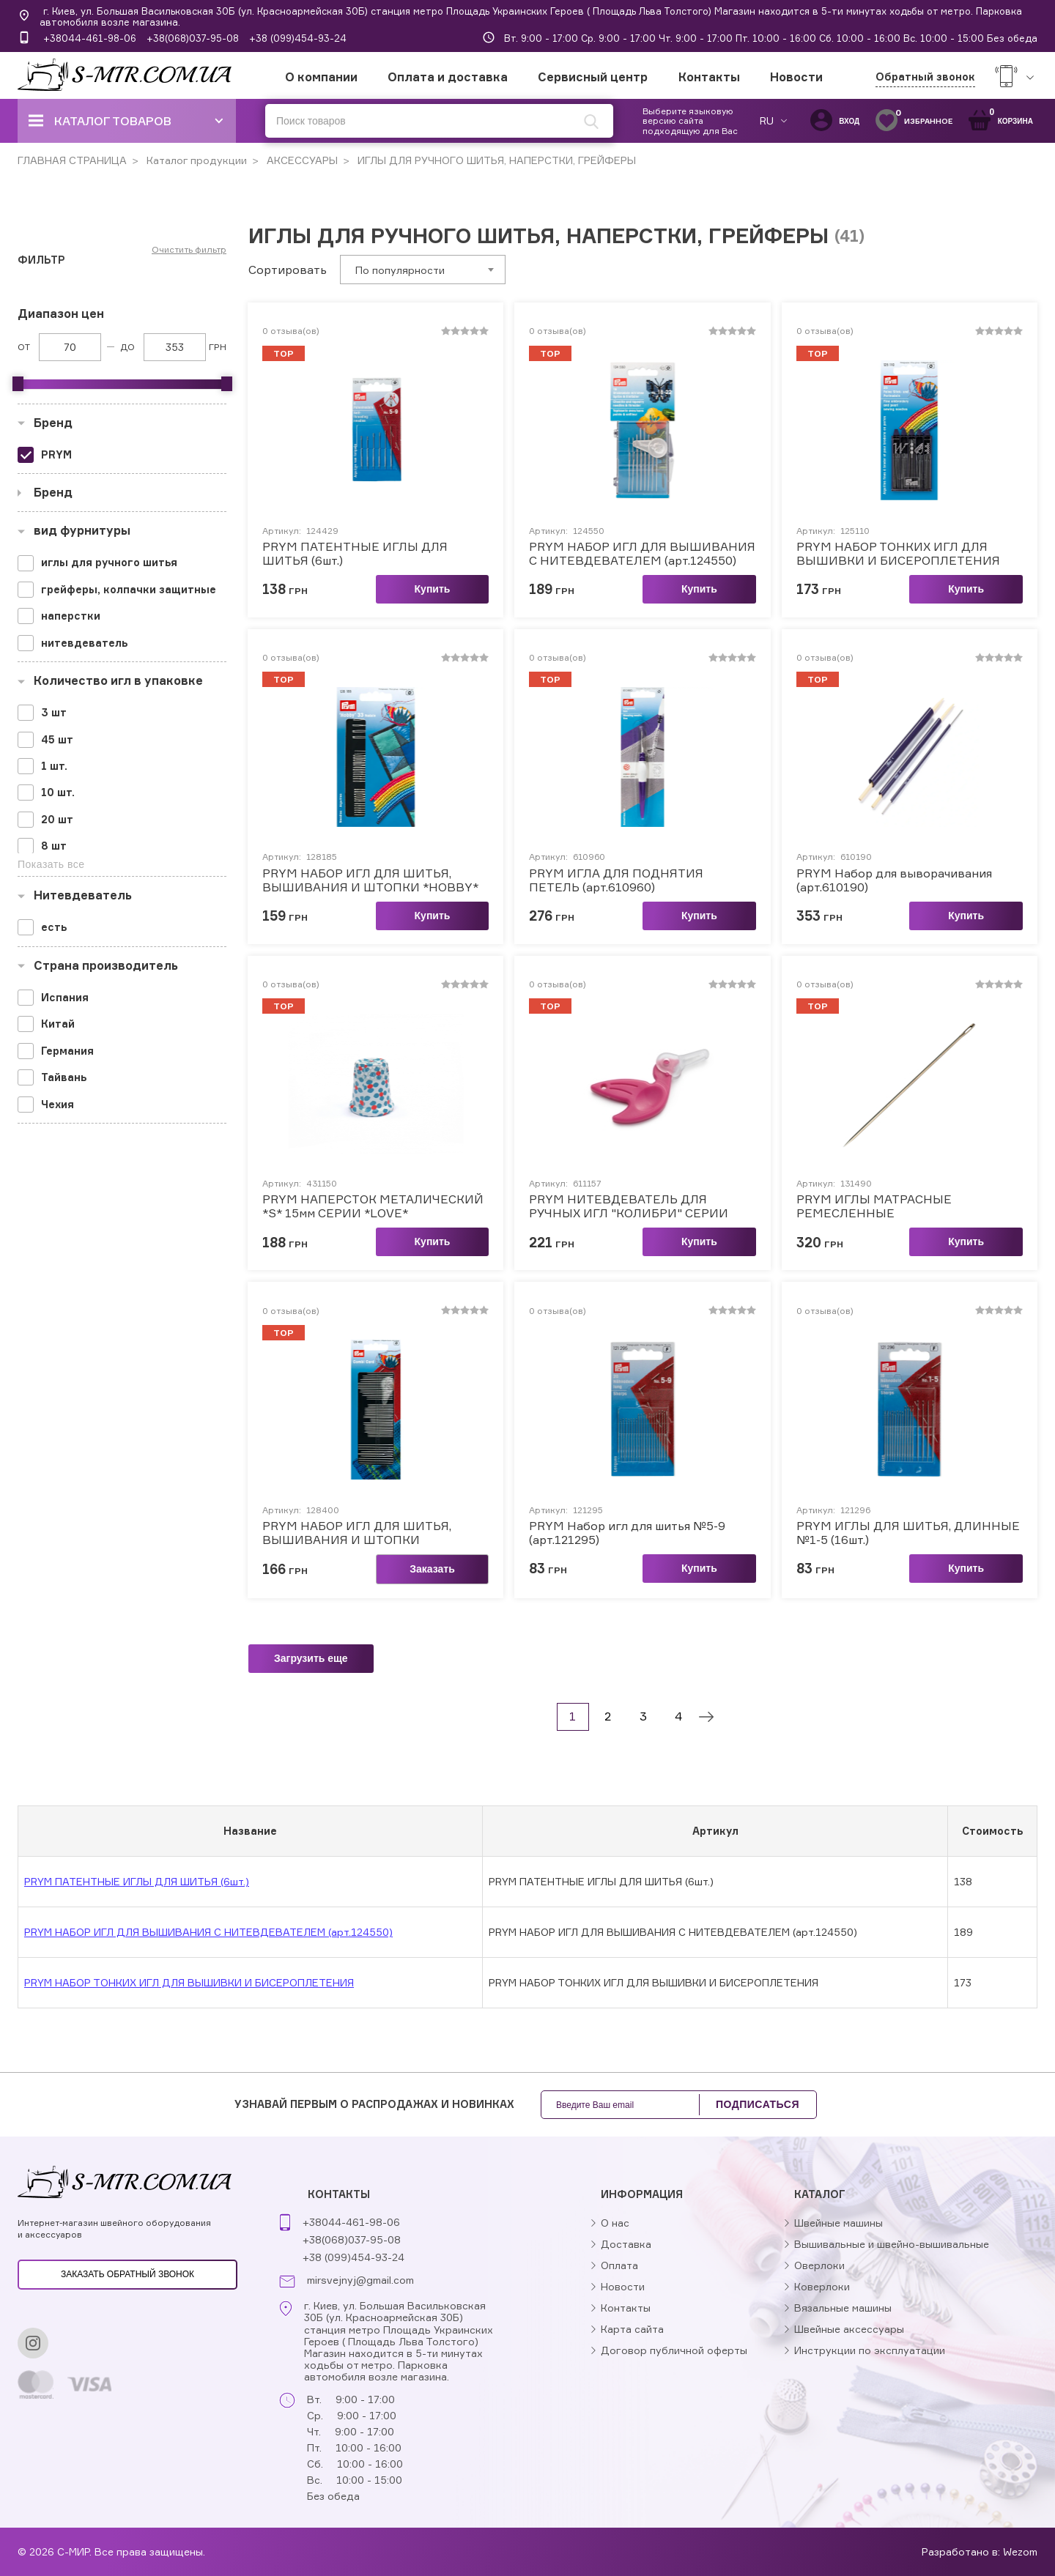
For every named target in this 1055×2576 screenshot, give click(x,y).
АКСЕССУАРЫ (301, 160)
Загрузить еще (311, 1658)
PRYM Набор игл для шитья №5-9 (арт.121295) (627, 1533)
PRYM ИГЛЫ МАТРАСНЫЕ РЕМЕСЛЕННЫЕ (874, 1206)
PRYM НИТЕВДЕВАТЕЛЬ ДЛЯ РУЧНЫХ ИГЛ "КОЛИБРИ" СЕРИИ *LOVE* (628, 1206)
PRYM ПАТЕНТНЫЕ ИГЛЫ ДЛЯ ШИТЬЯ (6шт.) (355, 554)
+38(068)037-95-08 (193, 38)
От (24, 346)
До (127, 346)
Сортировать (287, 269)
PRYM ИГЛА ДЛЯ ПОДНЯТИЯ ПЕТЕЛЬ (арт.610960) (616, 880)
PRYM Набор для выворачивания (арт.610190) (894, 880)
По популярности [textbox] (400, 270)
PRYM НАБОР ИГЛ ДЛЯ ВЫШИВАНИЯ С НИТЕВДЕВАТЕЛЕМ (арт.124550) (642, 554)
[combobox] (423, 269)
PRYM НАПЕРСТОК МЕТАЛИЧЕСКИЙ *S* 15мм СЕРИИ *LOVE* (373, 1206)
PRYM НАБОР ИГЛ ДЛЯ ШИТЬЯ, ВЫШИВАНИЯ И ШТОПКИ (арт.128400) (356, 1533)
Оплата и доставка (448, 77)
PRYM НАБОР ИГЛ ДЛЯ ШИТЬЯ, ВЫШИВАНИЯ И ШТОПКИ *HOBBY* (370, 880)
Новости (796, 77)
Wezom (1020, 2551)
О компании (321, 77)
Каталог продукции (195, 160)
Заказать (432, 1569)
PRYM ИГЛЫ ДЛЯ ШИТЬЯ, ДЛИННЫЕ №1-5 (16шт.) (908, 1533)
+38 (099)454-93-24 (298, 38)
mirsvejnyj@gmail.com (360, 2280)
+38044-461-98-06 (89, 38)
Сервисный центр (593, 77)
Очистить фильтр (189, 250)
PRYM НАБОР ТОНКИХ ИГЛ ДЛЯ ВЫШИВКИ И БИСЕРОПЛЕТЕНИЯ (898, 554)
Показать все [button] (51, 864)
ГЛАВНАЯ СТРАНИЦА (72, 160)
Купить (433, 589)
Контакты (709, 77)
